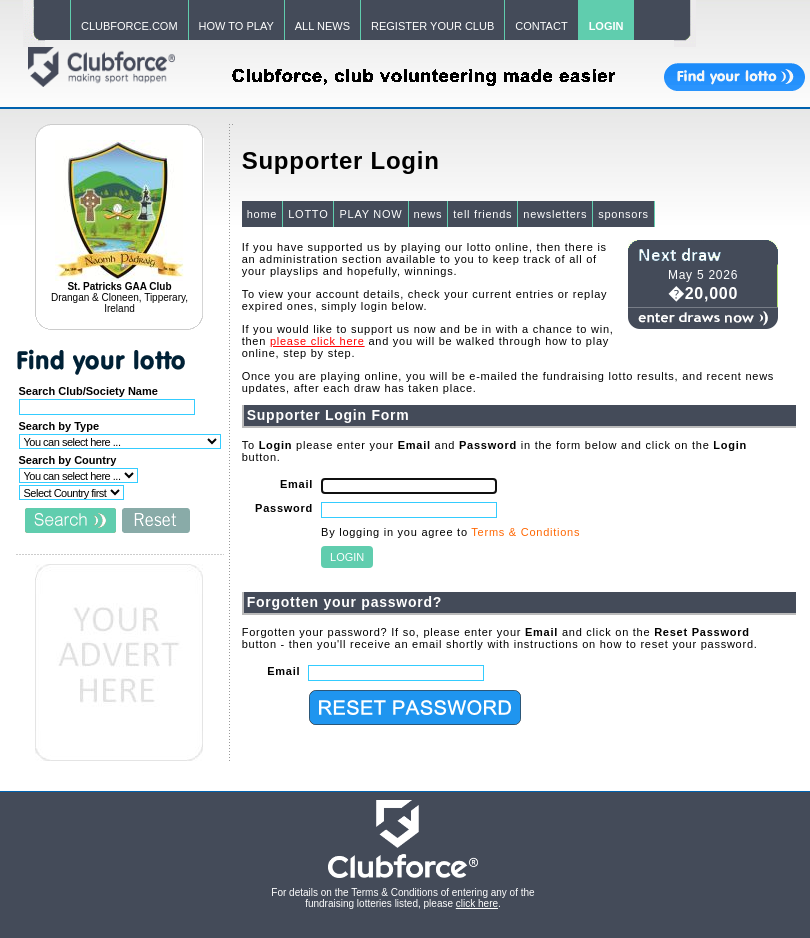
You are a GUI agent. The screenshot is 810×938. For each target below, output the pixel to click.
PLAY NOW (370, 214)
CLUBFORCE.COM (129, 26)
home (262, 214)
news (428, 214)
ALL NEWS (322, 26)
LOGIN (606, 26)
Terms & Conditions (525, 532)
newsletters (555, 214)
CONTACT (541, 26)
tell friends (482, 214)
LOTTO (308, 214)
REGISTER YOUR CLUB (432, 26)
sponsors (623, 214)
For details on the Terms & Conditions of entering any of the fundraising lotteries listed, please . (402, 898)
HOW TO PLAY (236, 26)
